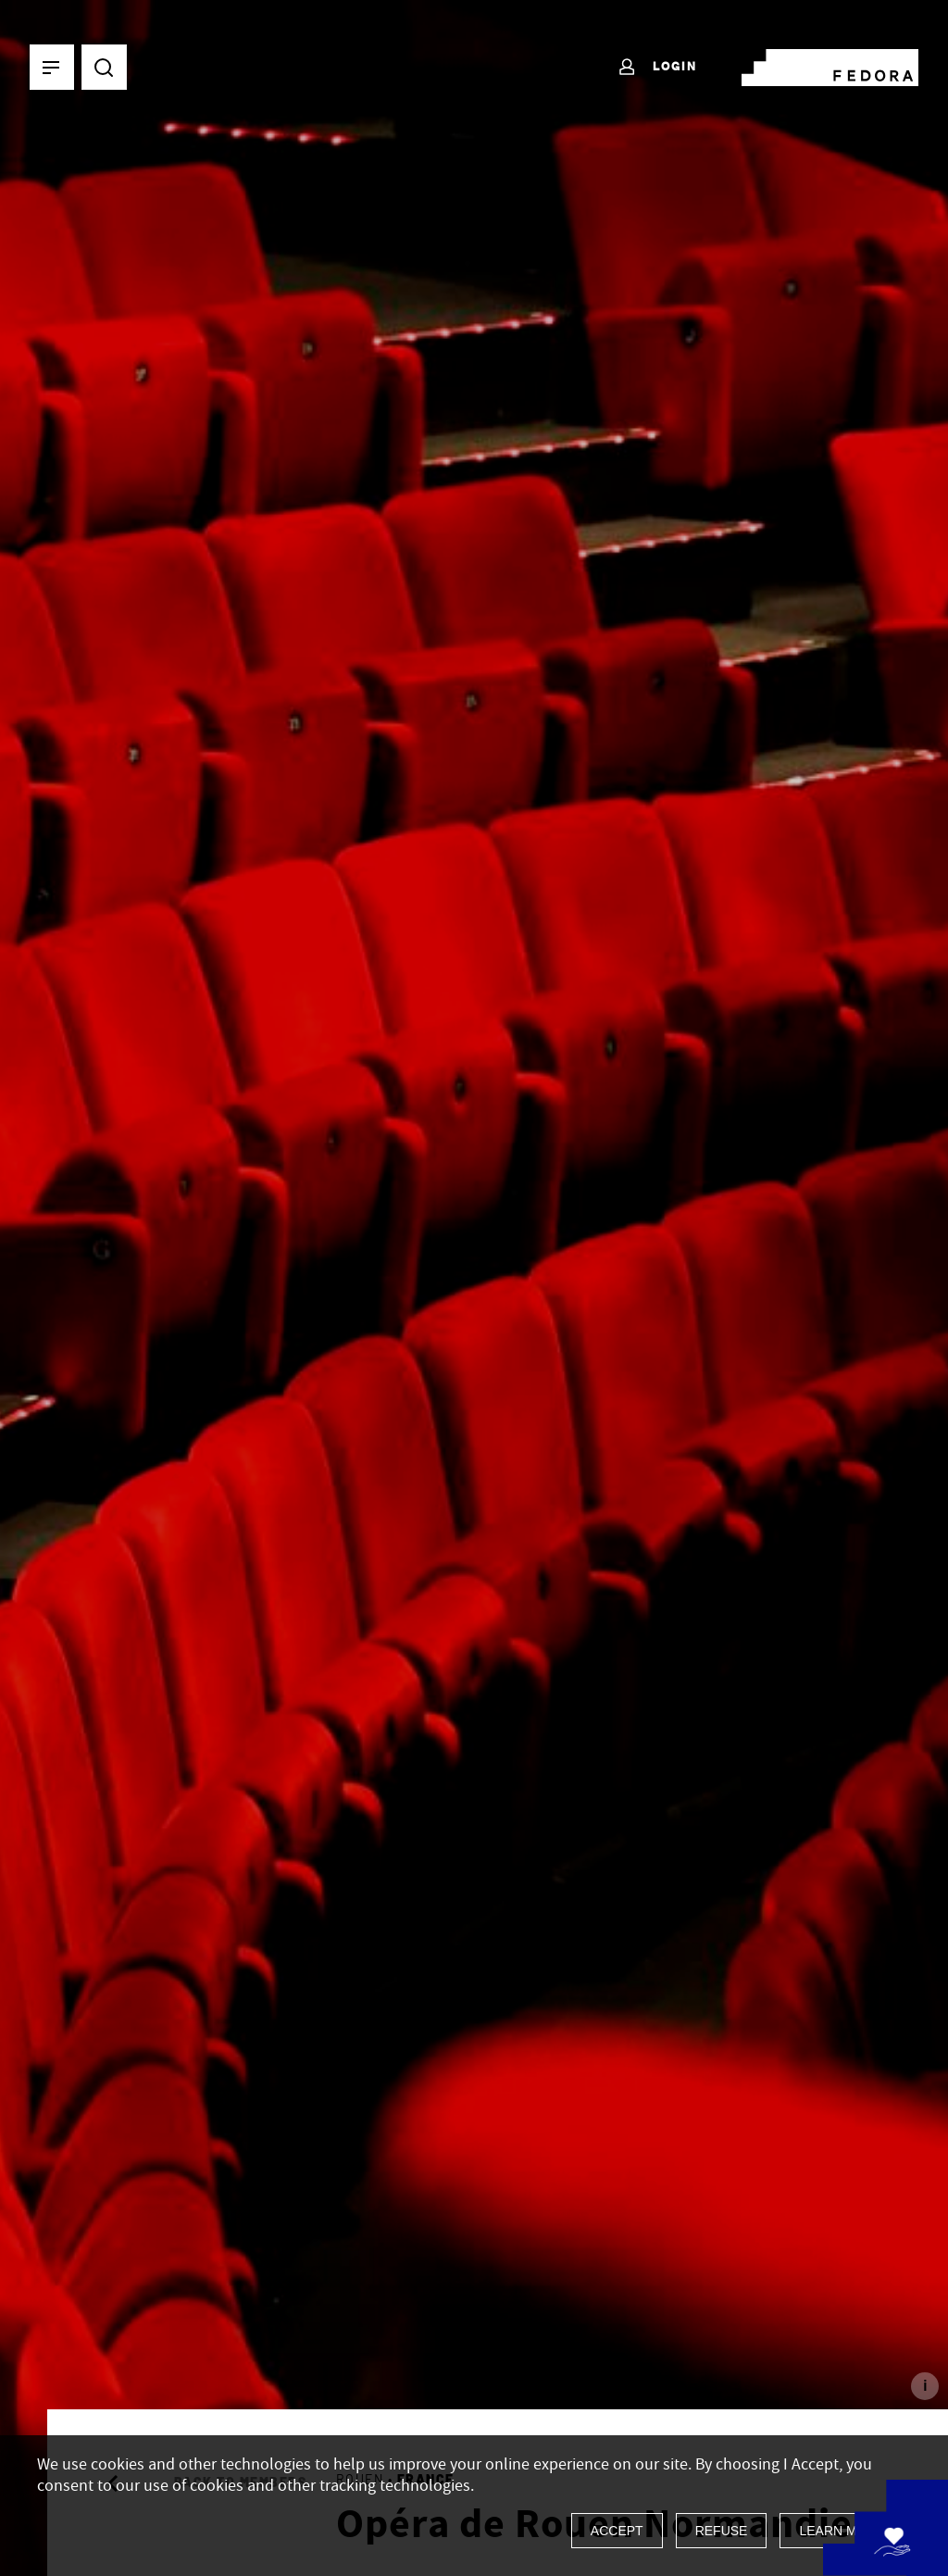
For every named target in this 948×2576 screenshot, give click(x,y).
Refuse (721, 2530)
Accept (617, 2530)
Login (657, 67)
